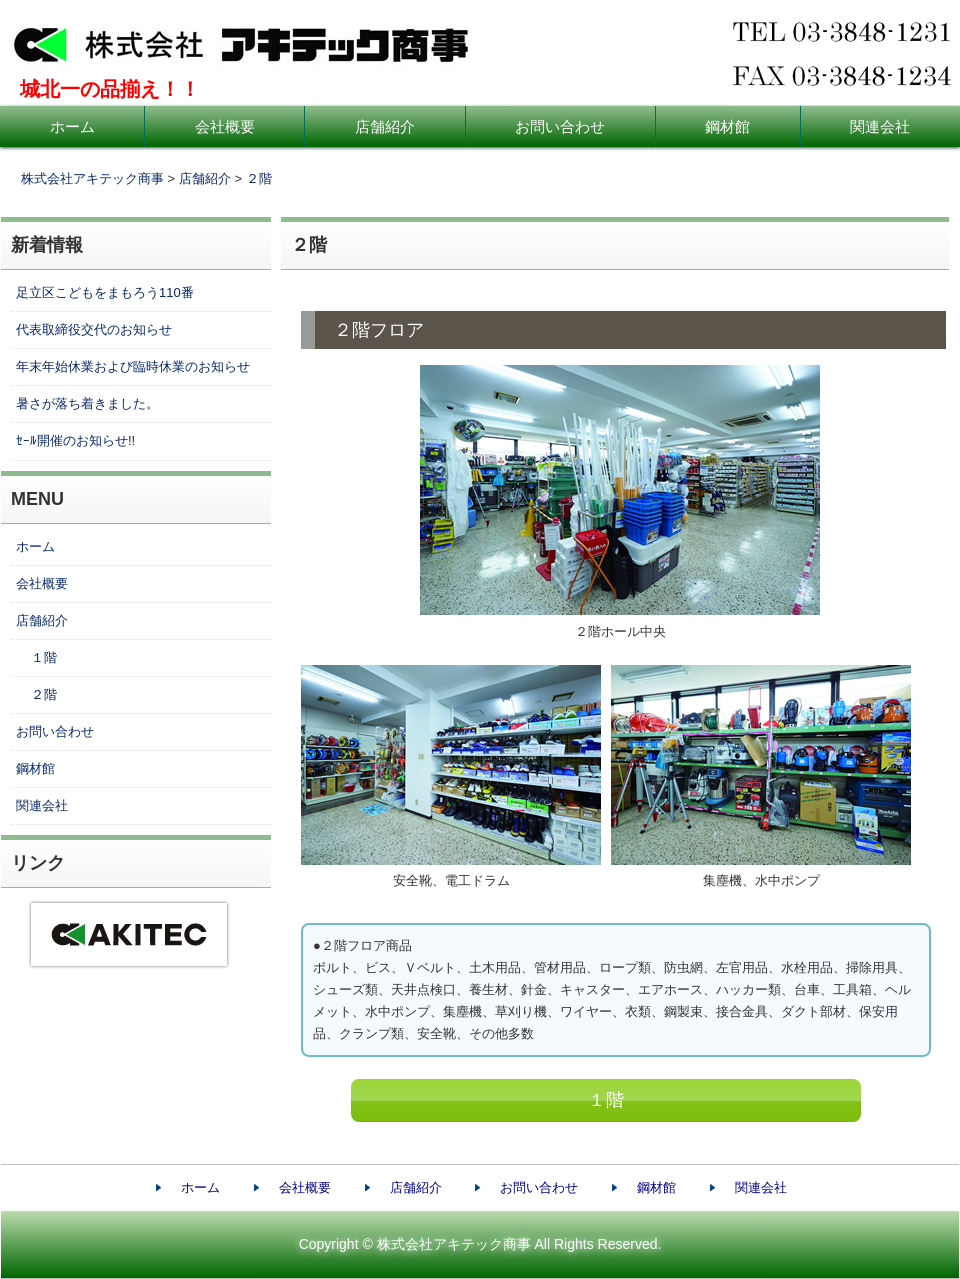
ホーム (72, 126)
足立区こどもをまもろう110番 (105, 292)
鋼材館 (727, 126)
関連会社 (42, 805)
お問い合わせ (560, 126)
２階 (259, 178)
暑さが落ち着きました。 (87, 403)
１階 (606, 1100)
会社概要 (225, 126)
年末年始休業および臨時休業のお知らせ (133, 366)
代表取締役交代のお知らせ (94, 329)
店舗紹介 (385, 126)
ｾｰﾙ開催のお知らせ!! (75, 440)
